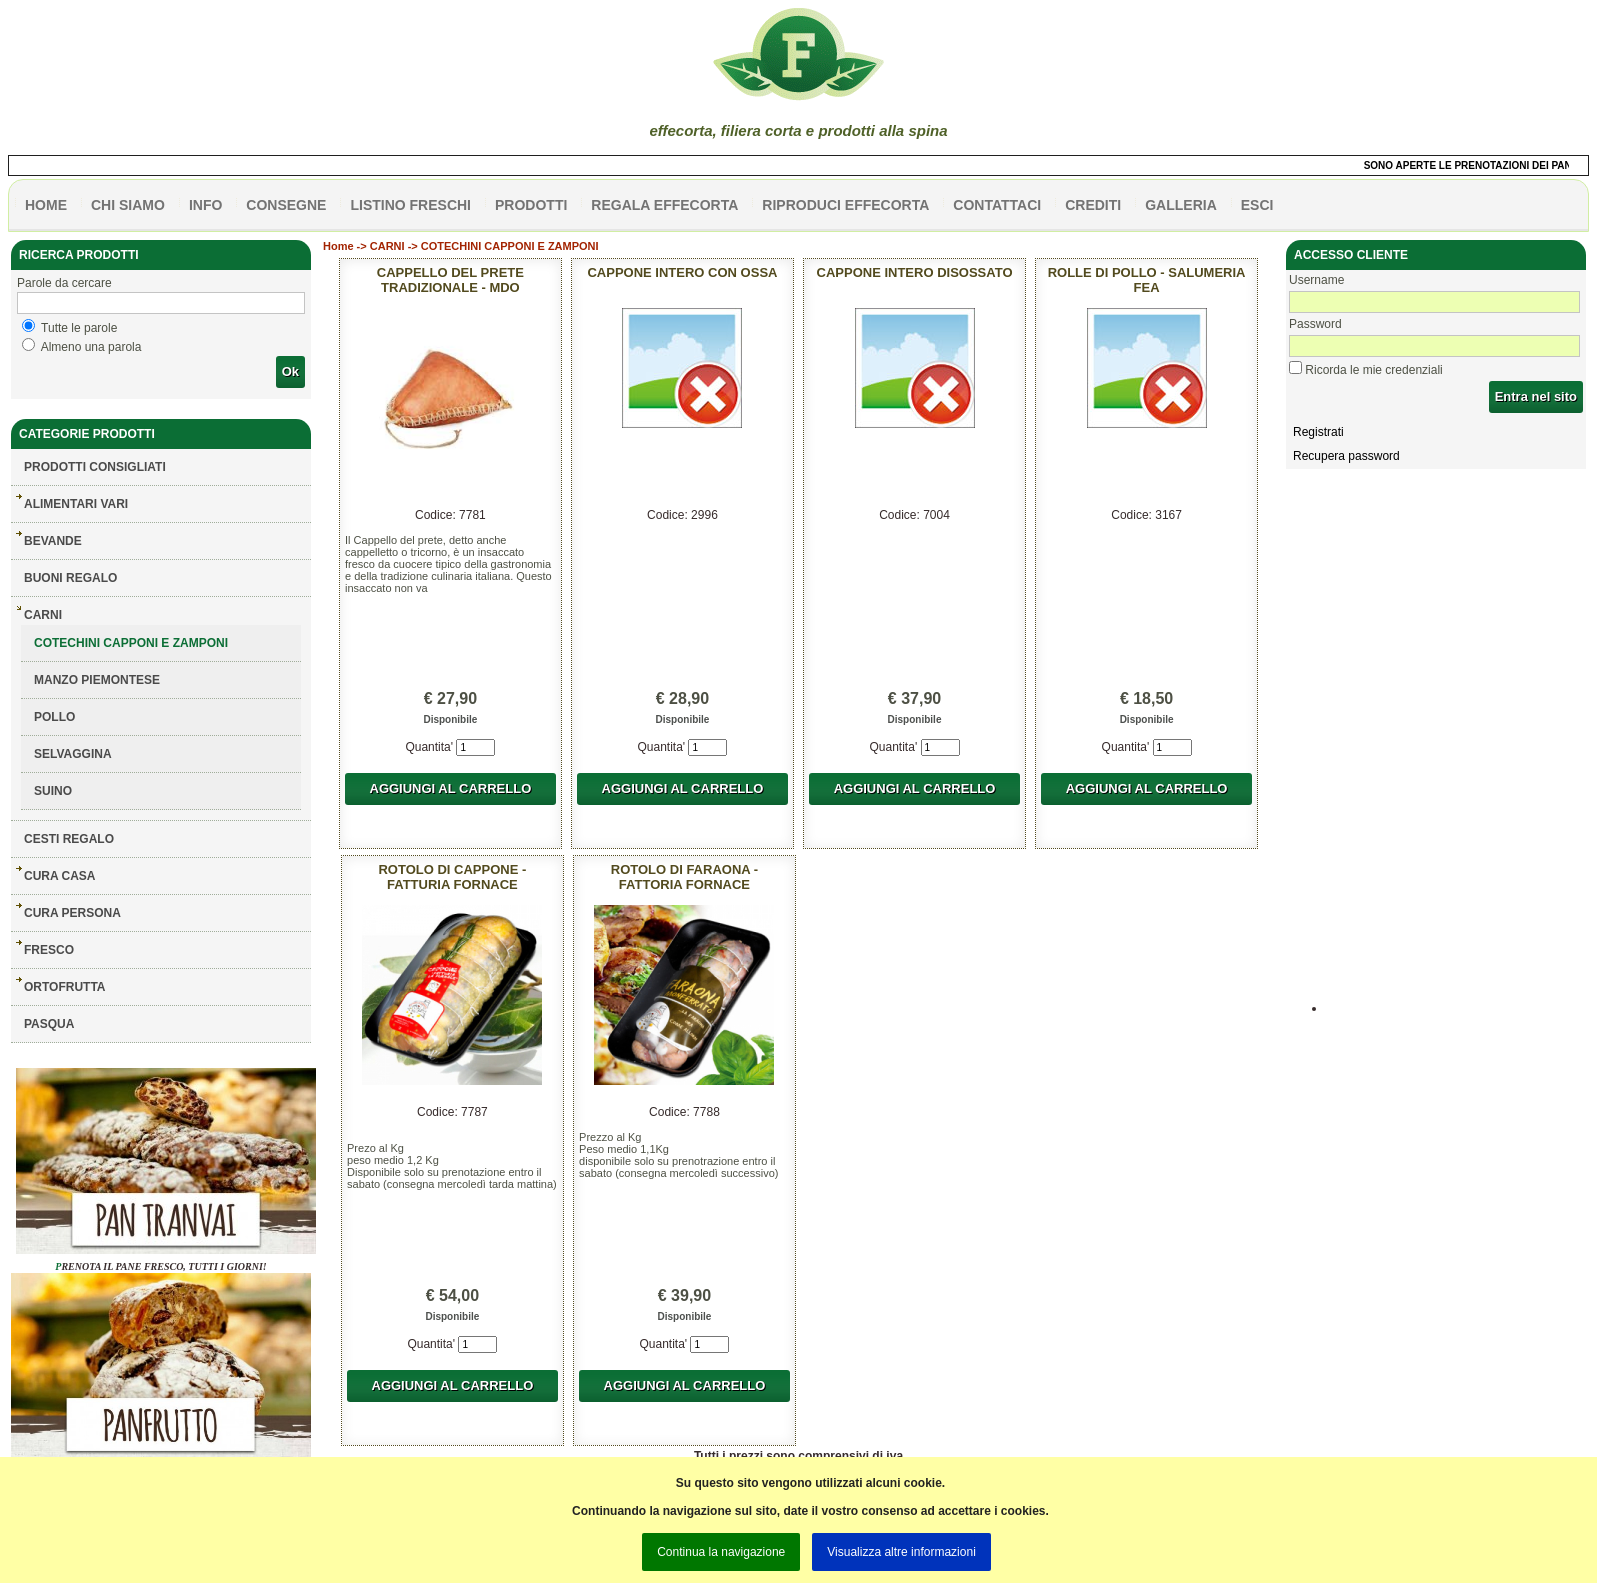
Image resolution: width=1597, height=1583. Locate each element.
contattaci (997, 205)
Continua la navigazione (721, 1552)
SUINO (53, 791)
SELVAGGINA (73, 754)
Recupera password (1346, 456)
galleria (1181, 205)
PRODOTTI (531, 205)
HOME (46, 205)
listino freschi (410, 205)
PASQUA (49, 1024)
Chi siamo (128, 205)
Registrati (1318, 432)
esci (1257, 205)
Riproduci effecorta (845, 205)
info (205, 205)
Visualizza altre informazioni (901, 1552)
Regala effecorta (664, 205)
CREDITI (1093, 205)
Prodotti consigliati (95, 467)
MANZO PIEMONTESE (97, 680)
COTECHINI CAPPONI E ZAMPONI (131, 643)
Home (338, 246)
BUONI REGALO (70, 578)
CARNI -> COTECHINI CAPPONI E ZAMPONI (484, 246)
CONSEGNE (286, 205)
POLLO (54, 717)
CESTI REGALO (69, 839)
